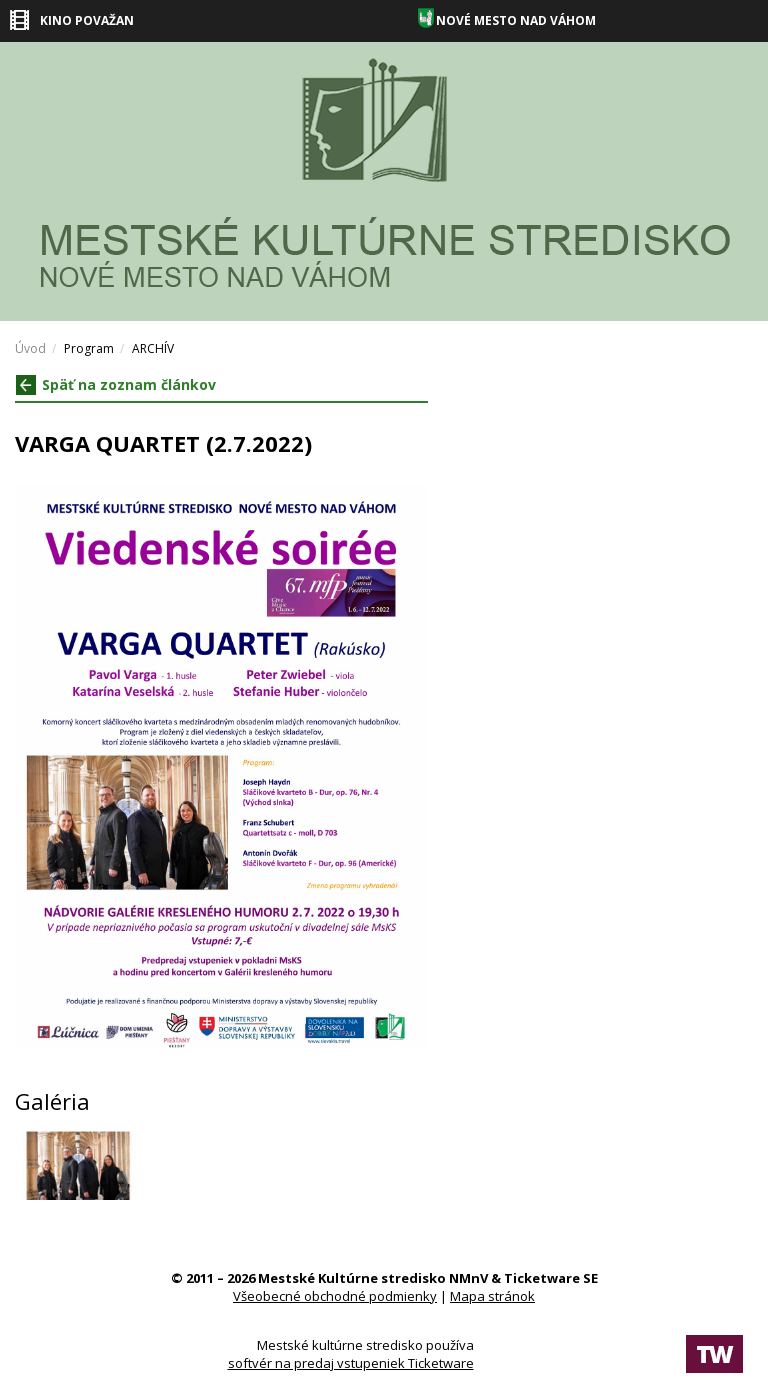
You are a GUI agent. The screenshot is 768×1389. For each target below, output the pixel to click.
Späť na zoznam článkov (116, 384)
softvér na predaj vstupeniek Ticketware (351, 1363)
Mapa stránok (492, 1296)
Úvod (30, 348)
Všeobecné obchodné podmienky (335, 1296)
